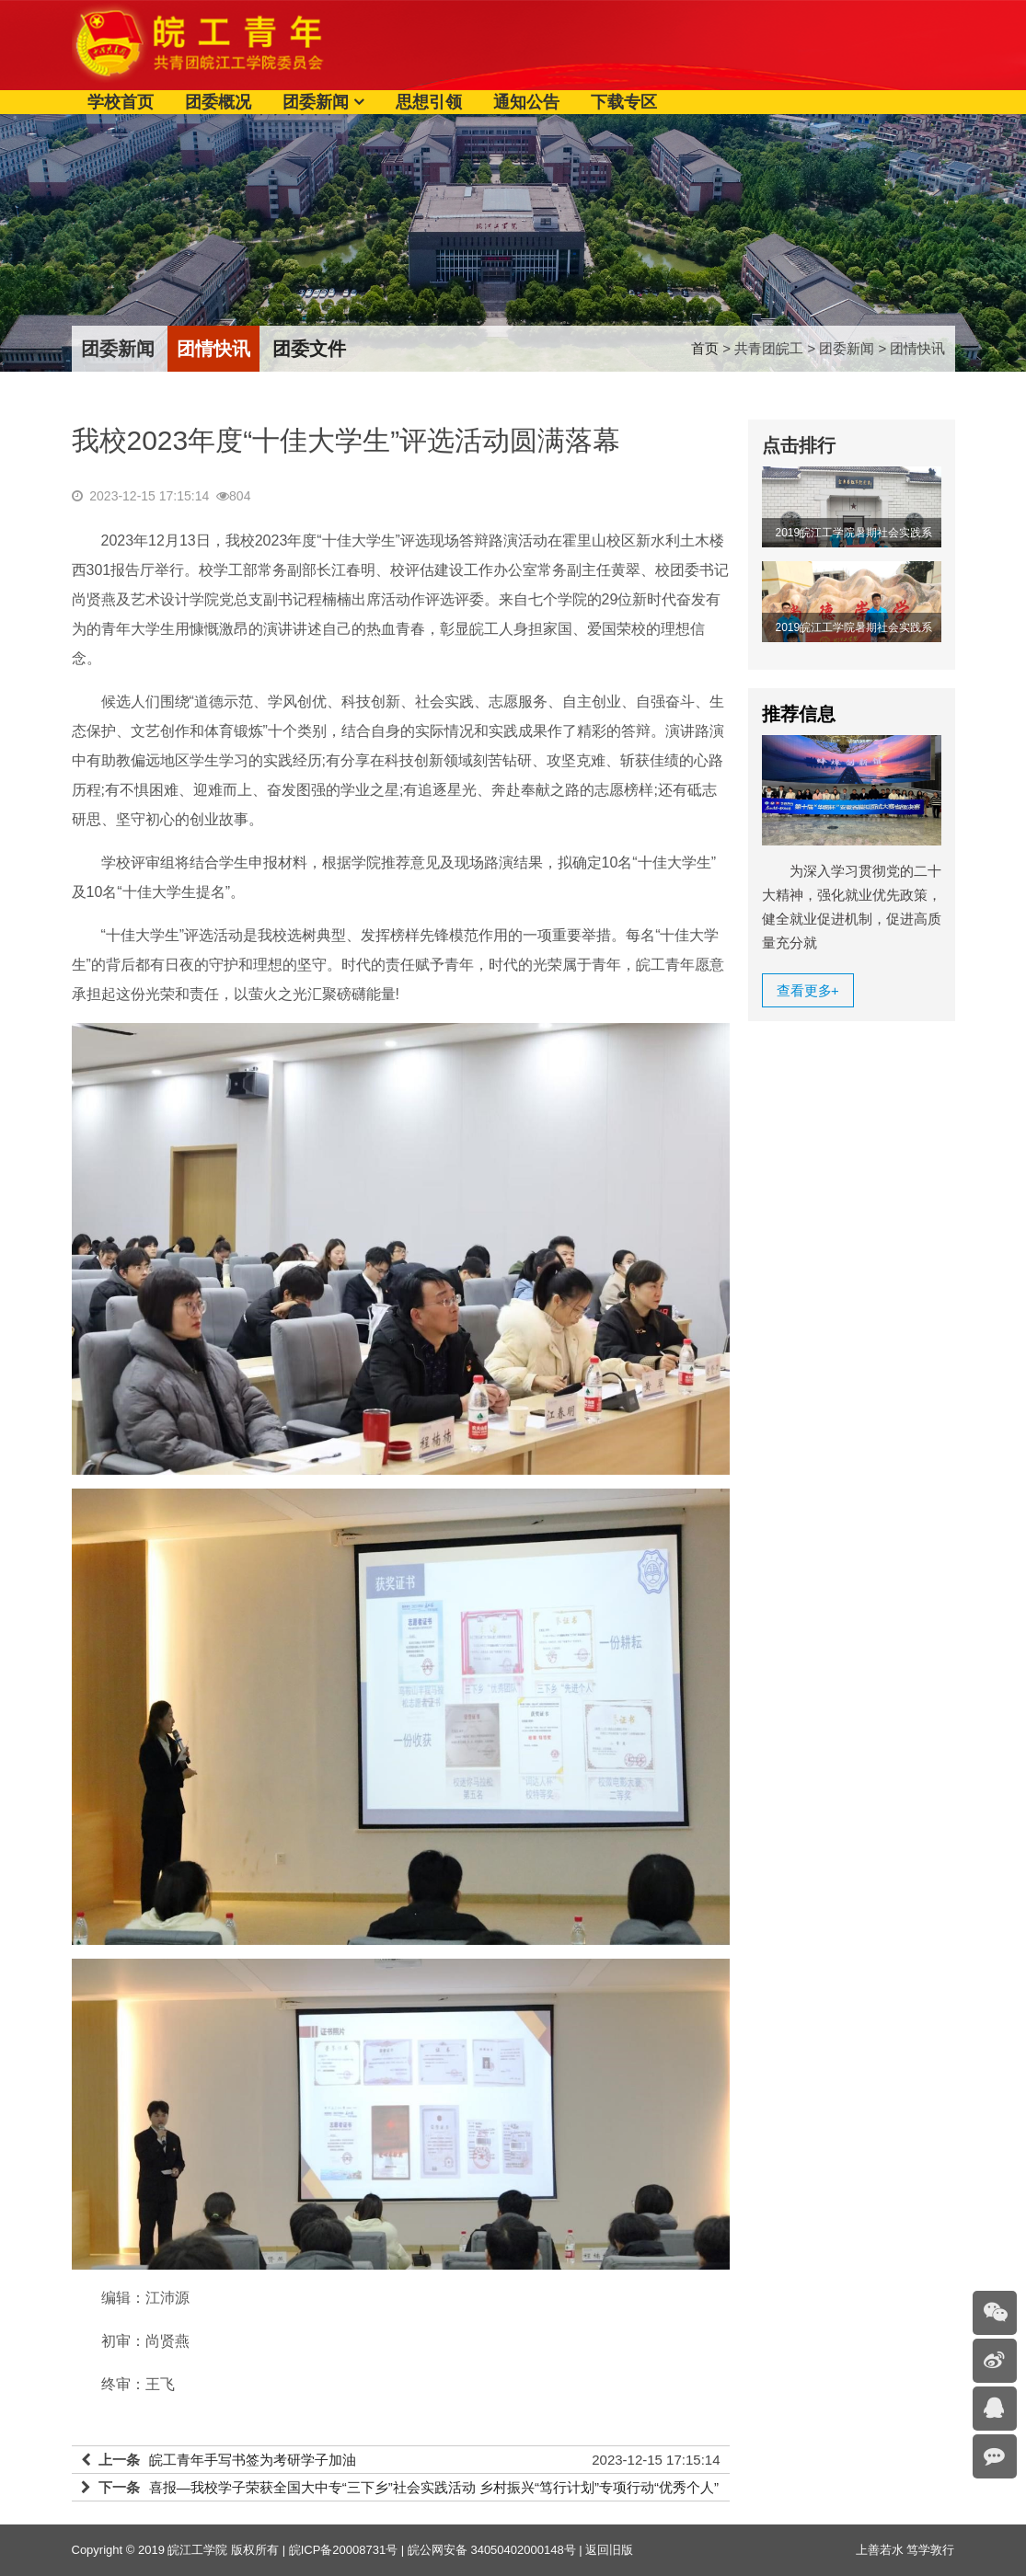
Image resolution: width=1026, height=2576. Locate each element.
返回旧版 (609, 2550)
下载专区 (624, 102)
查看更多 (808, 990)
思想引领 (429, 102)
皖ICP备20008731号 (343, 2550)
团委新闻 (315, 102)
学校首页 (120, 102)
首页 (705, 348)
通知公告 (526, 102)
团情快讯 (213, 349)
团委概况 (218, 102)
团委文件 (309, 349)
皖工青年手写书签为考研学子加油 (252, 2459)
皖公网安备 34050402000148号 (492, 2550)
